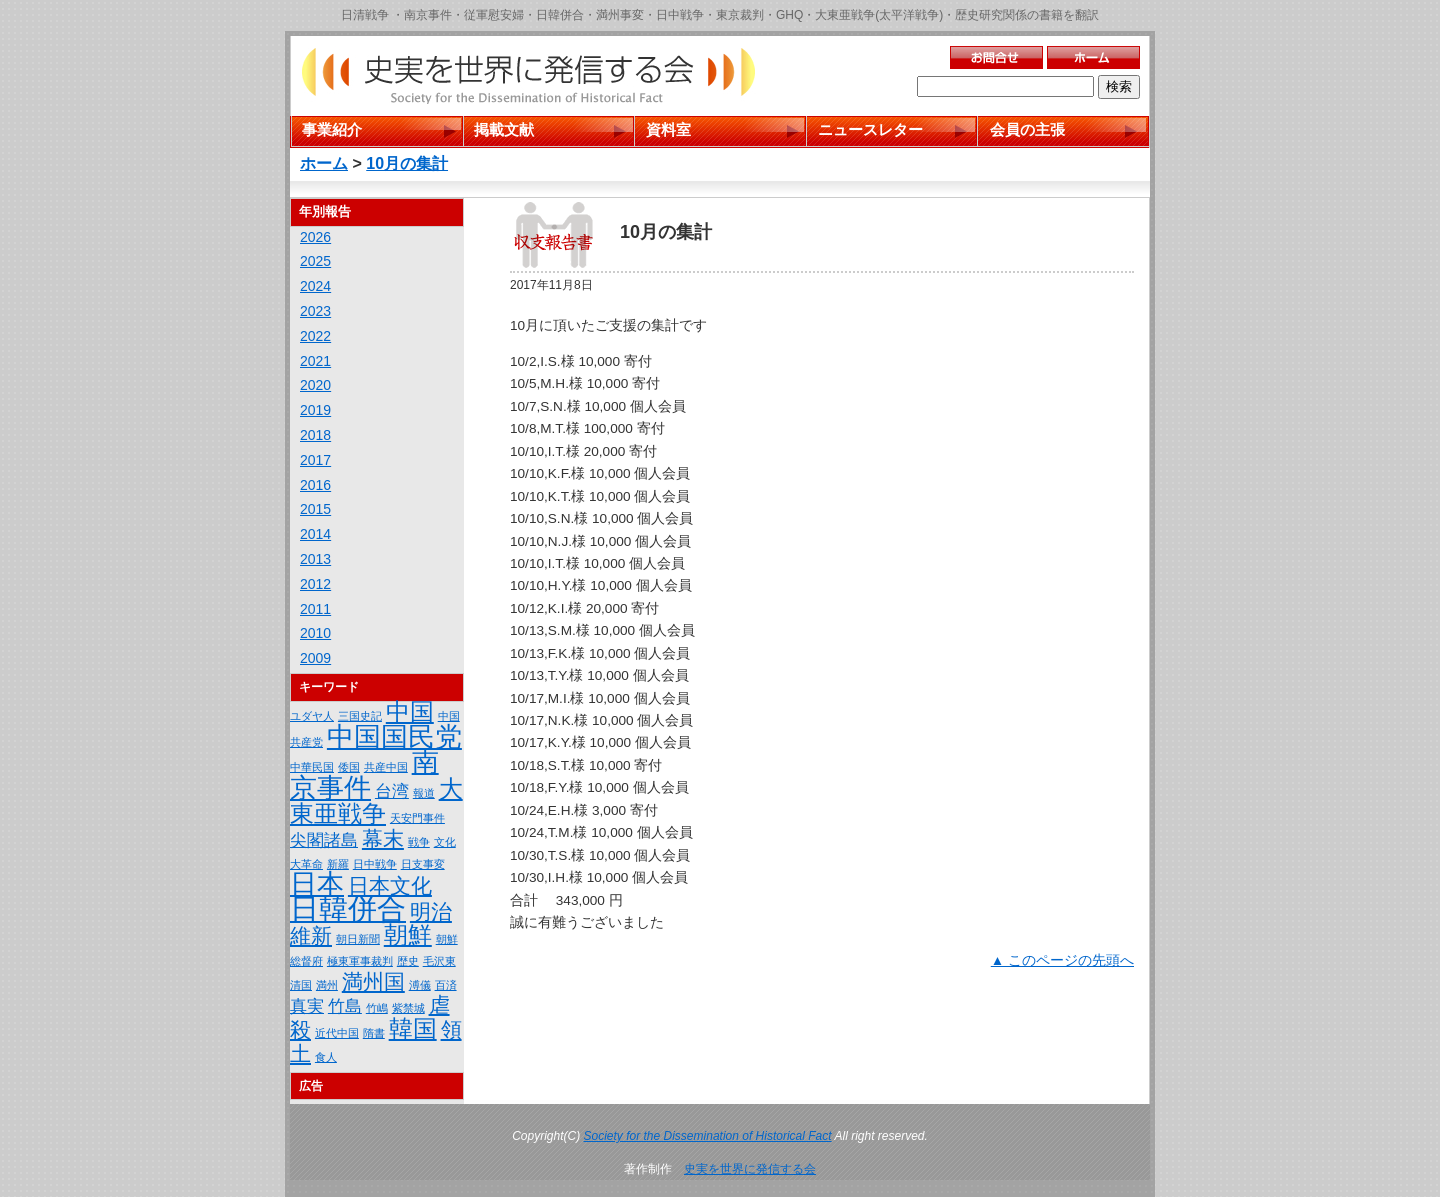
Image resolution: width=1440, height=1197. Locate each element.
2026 (315, 237)
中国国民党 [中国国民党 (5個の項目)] (394, 737)
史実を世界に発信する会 (750, 1169)
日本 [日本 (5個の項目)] (317, 884)
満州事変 (620, 15)
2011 (315, 609)
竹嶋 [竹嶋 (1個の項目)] (377, 1008)
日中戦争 (680, 15)
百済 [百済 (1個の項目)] (446, 985)
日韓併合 (560, 15)
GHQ (789, 15)
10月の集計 (407, 163)
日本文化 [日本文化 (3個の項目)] (390, 885)
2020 (315, 385)
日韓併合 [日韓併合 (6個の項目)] (348, 908)
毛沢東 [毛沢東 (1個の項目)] (439, 961)
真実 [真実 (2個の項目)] (307, 1006)
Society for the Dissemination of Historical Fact (708, 1136)
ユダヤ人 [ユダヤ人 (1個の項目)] (312, 716)
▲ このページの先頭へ (1062, 960)
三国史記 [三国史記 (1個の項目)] (360, 716)
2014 (315, 534)
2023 (315, 311)
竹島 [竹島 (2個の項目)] (345, 1006)
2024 (315, 286)
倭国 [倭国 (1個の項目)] (349, 767)
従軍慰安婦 (494, 15)
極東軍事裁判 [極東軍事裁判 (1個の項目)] (360, 961)
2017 (315, 460)
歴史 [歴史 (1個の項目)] (408, 961)
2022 (315, 336)
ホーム (324, 163)
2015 (315, 509)
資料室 (668, 129)
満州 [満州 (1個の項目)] (327, 985)
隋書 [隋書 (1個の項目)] (374, 1033)
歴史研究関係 (991, 15)
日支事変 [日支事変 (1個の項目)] (423, 864)
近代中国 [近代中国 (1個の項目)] (337, 1033)
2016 (315, 485)
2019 (315, 410)
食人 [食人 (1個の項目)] (326, 1057)
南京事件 (428, 15)
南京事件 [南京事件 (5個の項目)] (364, 775)
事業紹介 (332, 129)
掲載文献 (504, 129)
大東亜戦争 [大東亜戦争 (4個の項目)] (376, 801)
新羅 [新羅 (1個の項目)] (338, 864)
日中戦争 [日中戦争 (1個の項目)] (375, 864)
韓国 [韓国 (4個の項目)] (413, 1028)
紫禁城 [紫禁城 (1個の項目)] (408, 1008)
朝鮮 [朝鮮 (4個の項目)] (408, 934)
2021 (315, 361)
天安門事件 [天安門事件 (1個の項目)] (417, 818)
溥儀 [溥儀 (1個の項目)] (420, 985)
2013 (315, 559)
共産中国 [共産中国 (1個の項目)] (386, 767)
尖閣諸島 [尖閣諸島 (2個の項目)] (324, 840)
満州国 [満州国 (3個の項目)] (373, 981)
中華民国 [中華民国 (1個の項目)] (312, 767)
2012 (315, 584)
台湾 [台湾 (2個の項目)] (392, 791)
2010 (315, 633)
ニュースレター (870, 129)
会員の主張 (1027, 129)
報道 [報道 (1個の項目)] (424, 793)
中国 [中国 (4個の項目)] (410, 711)
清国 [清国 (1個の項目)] (301, 985)
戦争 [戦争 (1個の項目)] (419, 842)
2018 (315, 435)
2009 (315, 658)
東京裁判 (740, 15)
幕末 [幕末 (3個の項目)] (383, 838)
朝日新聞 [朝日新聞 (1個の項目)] (358, 939)
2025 (315, 261)
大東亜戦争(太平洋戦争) (879, 15)
